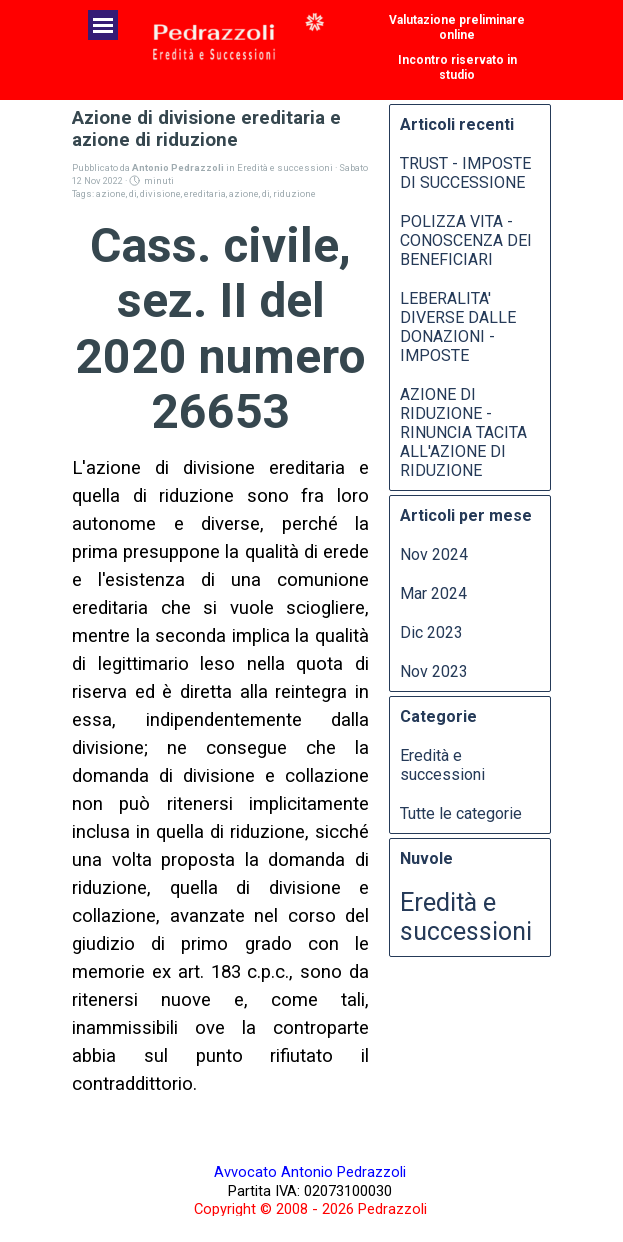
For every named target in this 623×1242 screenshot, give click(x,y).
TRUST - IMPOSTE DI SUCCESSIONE (465, 173)
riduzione (294, 193)
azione (111, 193)
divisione (160, 193)
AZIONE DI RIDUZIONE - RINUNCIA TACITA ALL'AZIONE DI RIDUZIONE (463, 432)
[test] (457, 27)
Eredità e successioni (442, 765)
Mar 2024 (433, 593)
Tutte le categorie (461, 813)
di (133, 193)
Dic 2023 (431, 632)
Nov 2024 (434, 554)
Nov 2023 (434, 671)
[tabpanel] (310, 1190)
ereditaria (205, 193)
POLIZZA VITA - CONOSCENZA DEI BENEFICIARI (466, 240)
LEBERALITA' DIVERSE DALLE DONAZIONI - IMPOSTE (458, 327)
